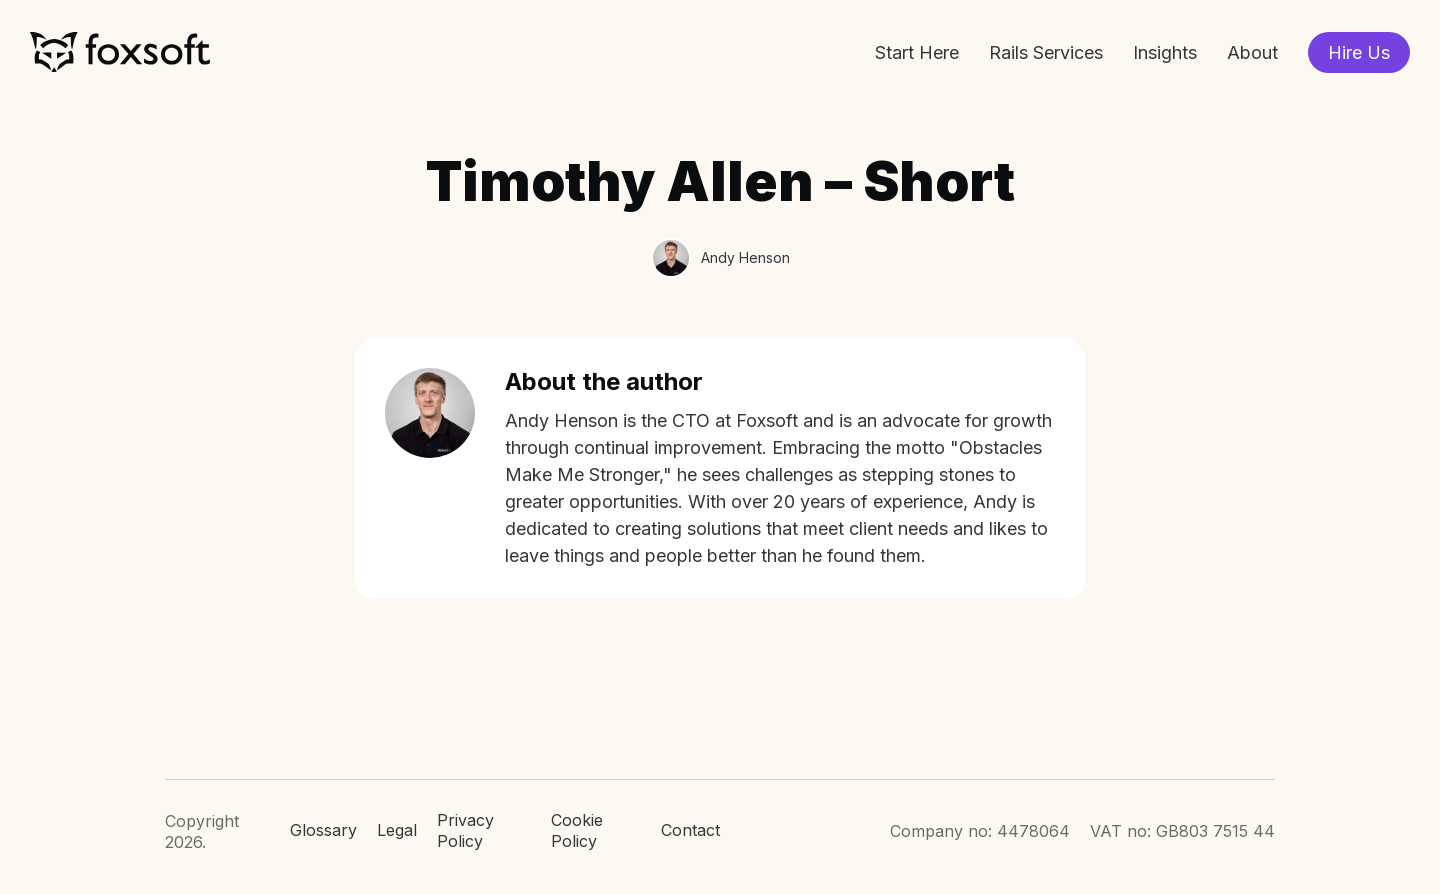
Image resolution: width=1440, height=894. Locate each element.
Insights (1165, 52)
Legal (397, 830)
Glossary (323, 830)
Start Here (917, 52)
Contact (690, 830)
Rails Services (1046, 52)
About (1252, 52)
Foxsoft (120, 52)
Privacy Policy (465, 830)
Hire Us (1359, 52)
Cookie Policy (577, 830)
